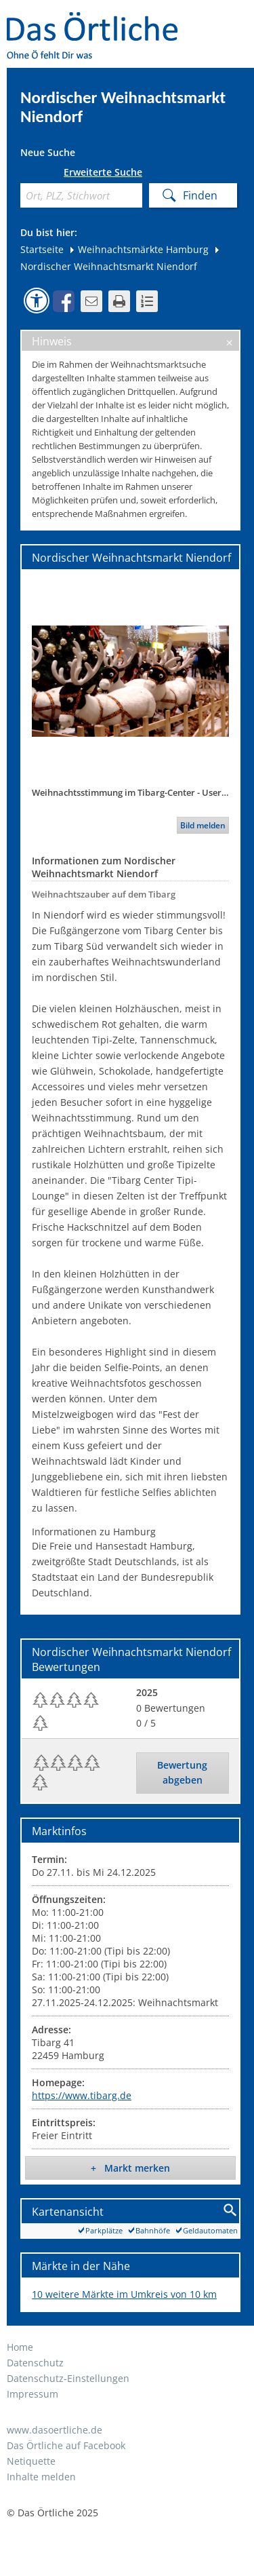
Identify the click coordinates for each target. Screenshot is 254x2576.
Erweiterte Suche (103, 172)
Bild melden (203, 825)
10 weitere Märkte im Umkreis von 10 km (124, 2294)
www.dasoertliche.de (54, 2429)
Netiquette (31, 2461)
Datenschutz (35, 2362)
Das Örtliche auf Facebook (66, 2445)
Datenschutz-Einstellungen (68, 2378)
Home (20, 2347)
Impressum (32, 2393)
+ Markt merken (130, 2167)
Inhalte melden (41, 2476)
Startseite (42, 249)
